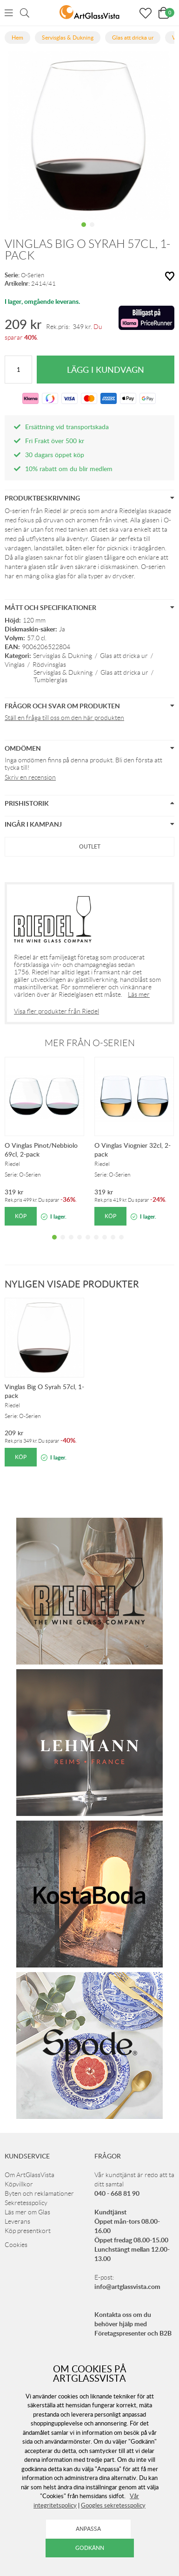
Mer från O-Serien (90, 1043)
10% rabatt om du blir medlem (69, 468)
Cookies (16, 2244)
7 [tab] (104, 1244)
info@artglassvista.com (127, 2286)
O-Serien (32, 275)
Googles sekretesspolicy (113, 2505)
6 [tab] (96, 1244)
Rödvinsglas (49, 664)
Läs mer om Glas (27, 2212)
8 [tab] (113, 1244)
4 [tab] (79, 1244)
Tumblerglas (50, 680)
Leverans (17, 2221)
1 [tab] (83, 231)
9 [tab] (121, 1244)
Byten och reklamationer (39, 2193)
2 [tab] (92, 231)
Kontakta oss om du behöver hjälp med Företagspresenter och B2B (133, 2323)
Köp (21, 1216)
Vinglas (15, 664)
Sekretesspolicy (26, 2202)
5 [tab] (88, 1244)
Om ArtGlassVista (29, 2175)
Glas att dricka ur (124, 655)
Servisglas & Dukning (62, 655)
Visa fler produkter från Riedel (56, 1011)
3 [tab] (71, 1244)
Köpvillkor (19, 2184)
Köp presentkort (28, 2230)
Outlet (89, 846)
